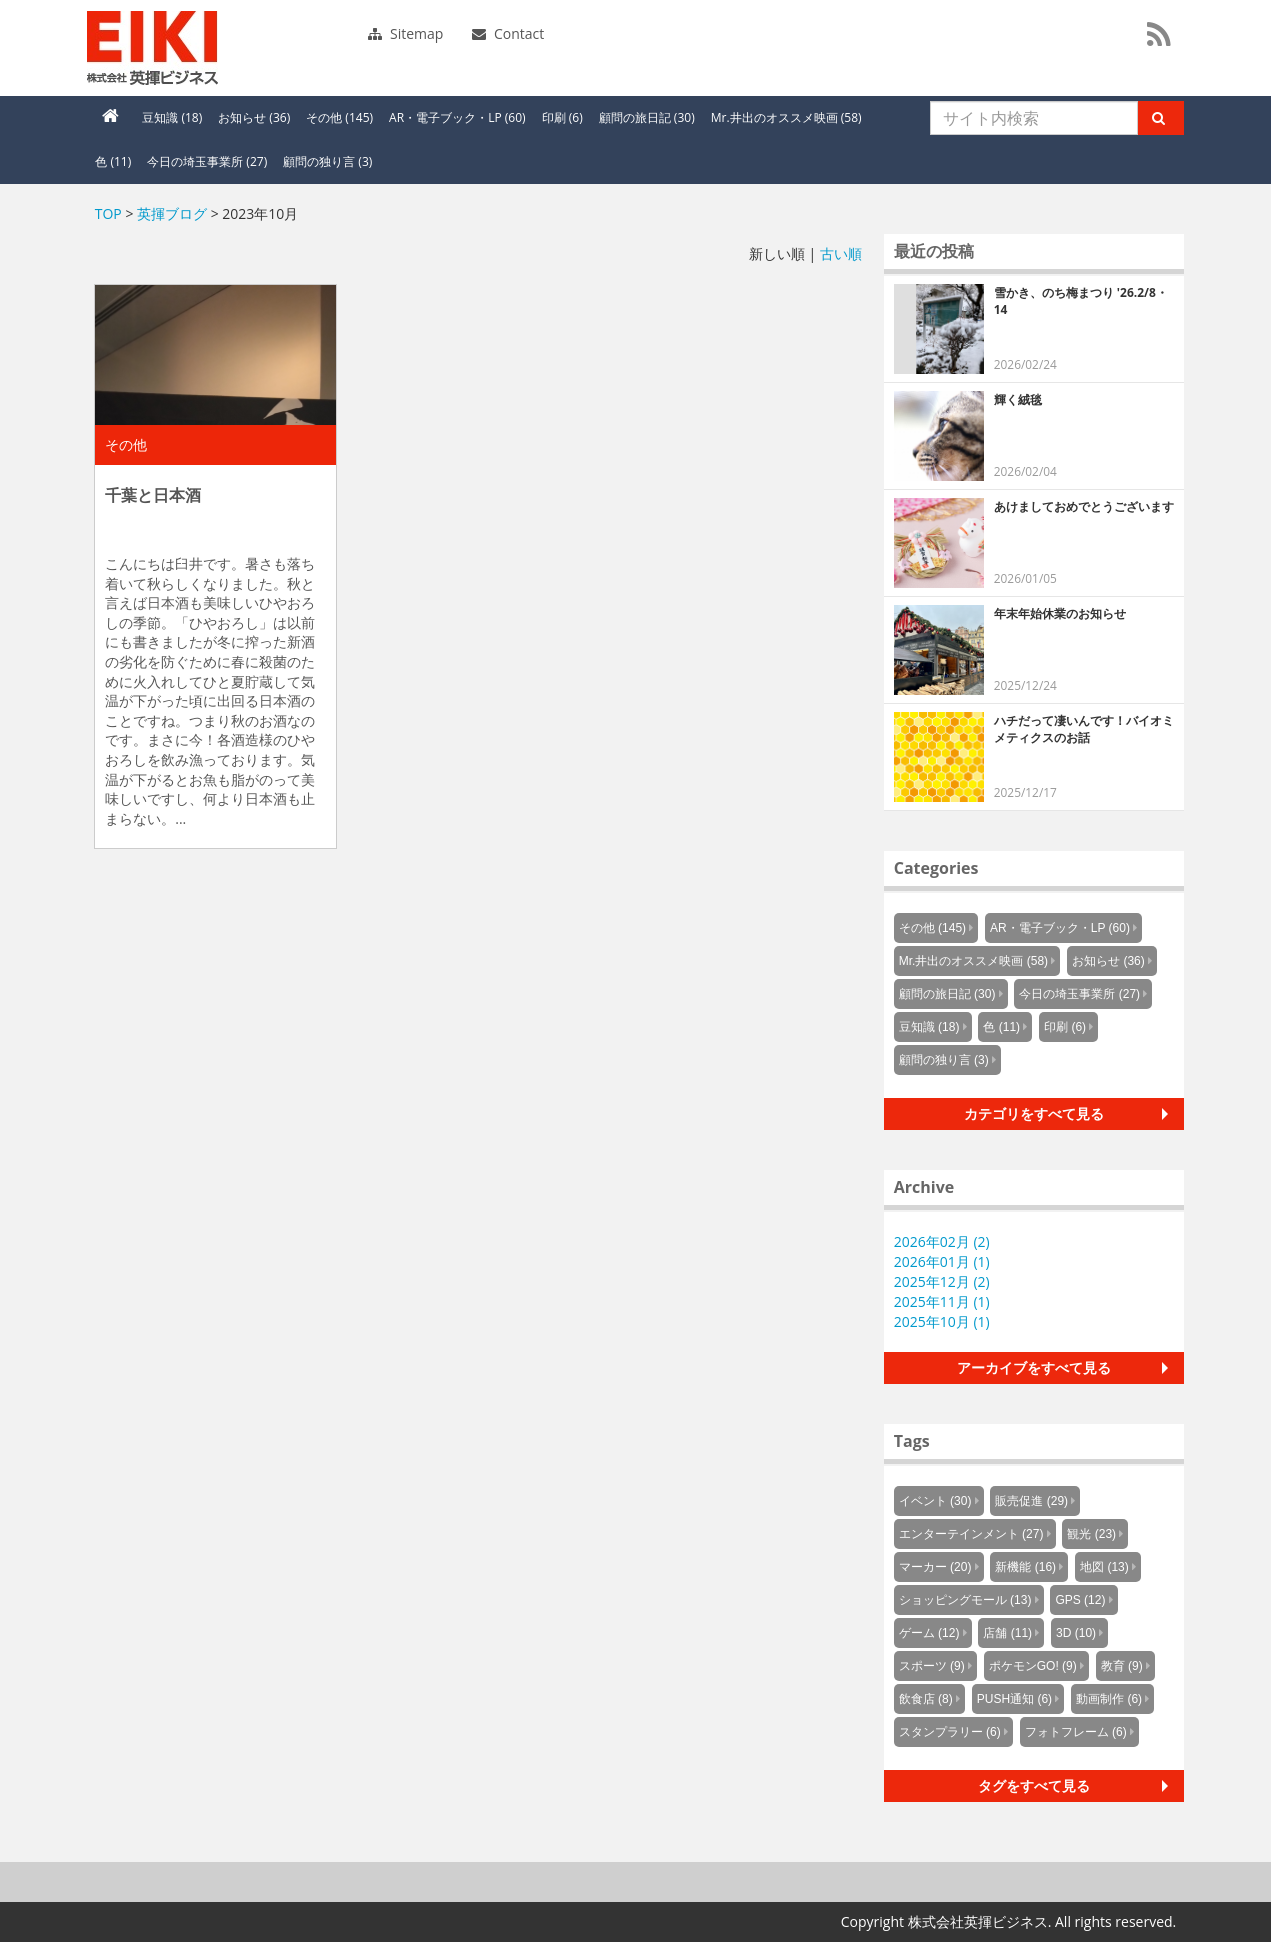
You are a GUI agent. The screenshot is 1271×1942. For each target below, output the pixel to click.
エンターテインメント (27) (971, 1534)
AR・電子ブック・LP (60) (457, 117)
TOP (108, 213)
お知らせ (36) (254, 117)
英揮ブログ (172, 213)
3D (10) (1076, 1633)
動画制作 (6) (1109, 1699)
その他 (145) (339, 117)
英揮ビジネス (224, 48)
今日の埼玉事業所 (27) (207, 161)
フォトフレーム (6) (1076, 1732)
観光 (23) (1091, 1534)
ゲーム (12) (929, 1633)
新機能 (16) (1025, 1567)
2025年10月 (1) (942, 1321)
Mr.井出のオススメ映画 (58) (786, 117)
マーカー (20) (935, 1567)
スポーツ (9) (932, 1666)
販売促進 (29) (1031, 1501)
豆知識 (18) (172, 117)
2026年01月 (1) (942, 1261)
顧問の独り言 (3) (327, 161)
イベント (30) (935, 1501)
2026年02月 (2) (942, 1241)
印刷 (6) (562, 117)
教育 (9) (1122, 1666)
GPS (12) (1080, 1600)
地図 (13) (1104, 1567)
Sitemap (405, 33)
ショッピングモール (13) (965, 1600)
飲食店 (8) (926, 1699)
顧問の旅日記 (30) (647, 117)
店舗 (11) (1007, 1633)
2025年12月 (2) (942, 1281)
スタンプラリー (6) (950, 1732)
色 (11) (113, 161)
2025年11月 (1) (942, 1301)
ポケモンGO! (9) (1033, 1666)
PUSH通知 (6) (1014, 1699)
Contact (508, 33)
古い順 (841, 253)
